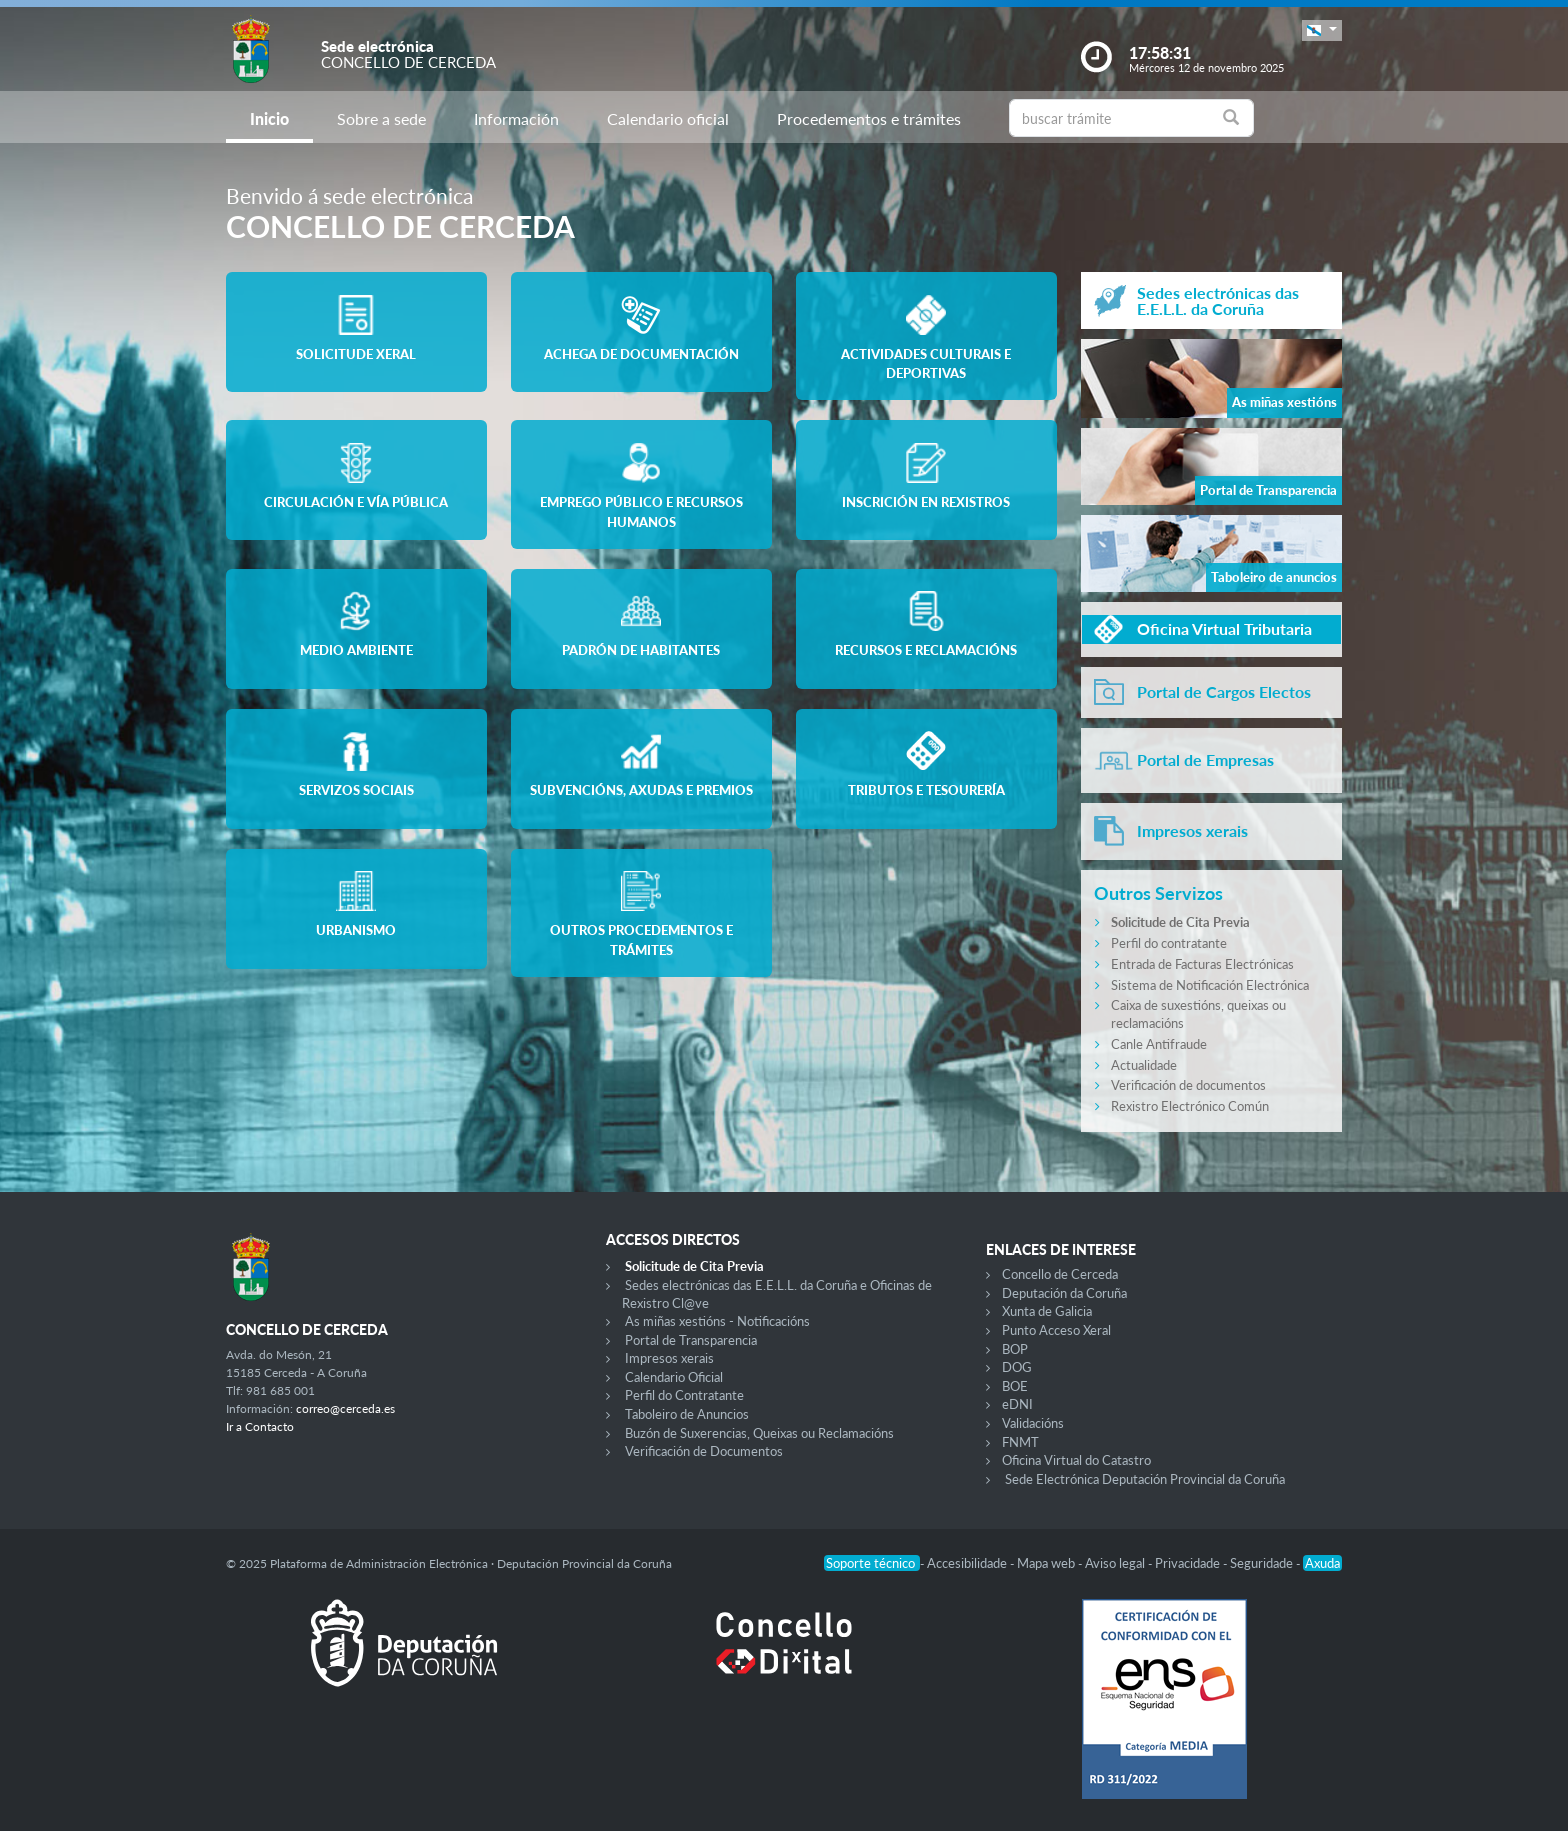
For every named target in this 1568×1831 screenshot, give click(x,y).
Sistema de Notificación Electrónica (1210, 985)
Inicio (269, 118)
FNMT (1020, 1442)
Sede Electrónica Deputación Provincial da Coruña (1145, 1479)
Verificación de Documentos (704, 1451)
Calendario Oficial (674, 1377)
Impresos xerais (669, 1358)
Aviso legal (1116, 1563)
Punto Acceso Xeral (1056, 1330)
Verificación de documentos (1188, 1085)
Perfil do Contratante (684, 1395)
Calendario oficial (668, 118)
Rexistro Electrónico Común (1190, 1106)
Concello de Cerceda (1060, 1274)
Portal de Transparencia (691, 1340)
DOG (1017, 1367)
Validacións (1033, 1423)
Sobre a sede (381, 118)
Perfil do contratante (1169, 943)
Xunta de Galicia (1047, 1311)
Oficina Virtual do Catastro (1076, 1460)
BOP (1015, 1349)
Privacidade (1189, 1563)
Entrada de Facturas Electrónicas (1202, 964)
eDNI (1017, 1404)
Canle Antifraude (1159, 1044)
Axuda (1322, 1563)
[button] (1322, 30)
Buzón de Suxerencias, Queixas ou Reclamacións (759, 1433)
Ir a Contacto (260, 1426)
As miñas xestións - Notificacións (717, 1321)
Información (516, 118)
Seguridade (1263, 1563)
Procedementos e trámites (869, 118)
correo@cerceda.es (345, 1408)
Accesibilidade (968, 1563)
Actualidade (1144, 1065)
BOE (1015, 1386)
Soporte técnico (872, 1563)
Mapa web (1047, 1563)
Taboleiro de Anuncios (687, 1414)
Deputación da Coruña (1064, 1293)
